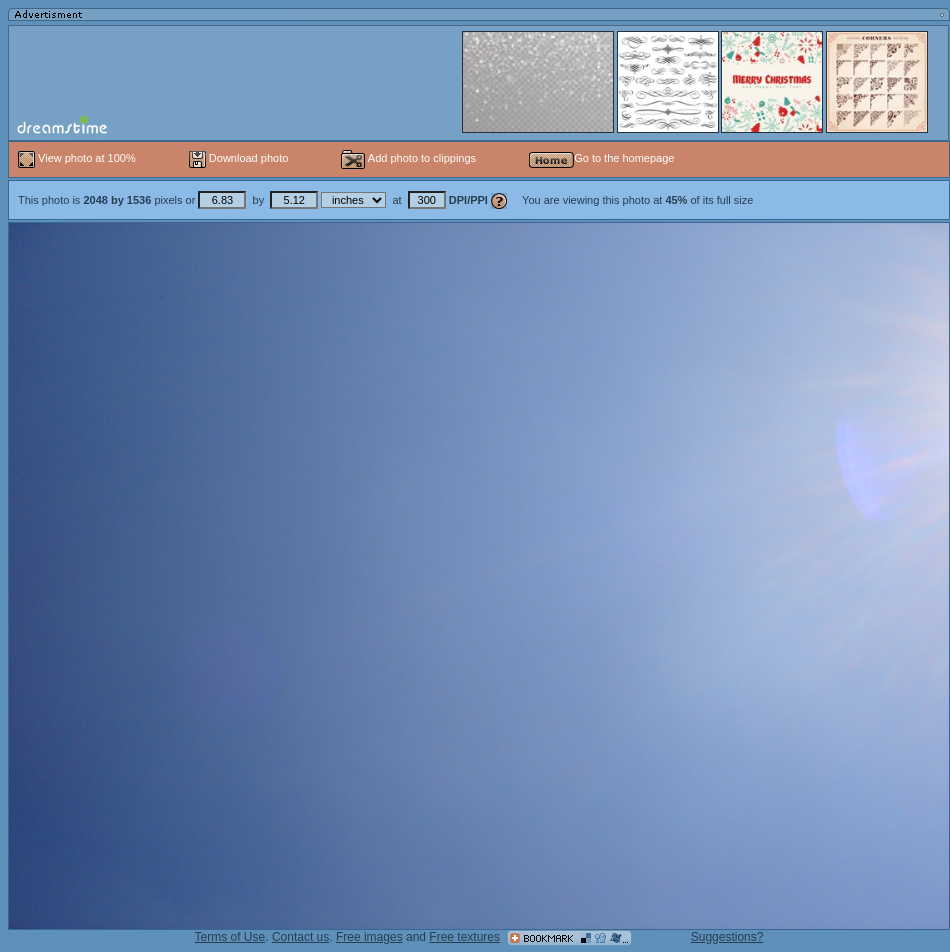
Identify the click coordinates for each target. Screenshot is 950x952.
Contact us (300, 937)
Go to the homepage (601, 158)
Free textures (464, 937)
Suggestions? (727, 937)
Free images (369, 937)
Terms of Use (230, 937)
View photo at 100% (78, 158)
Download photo (239, 158)
